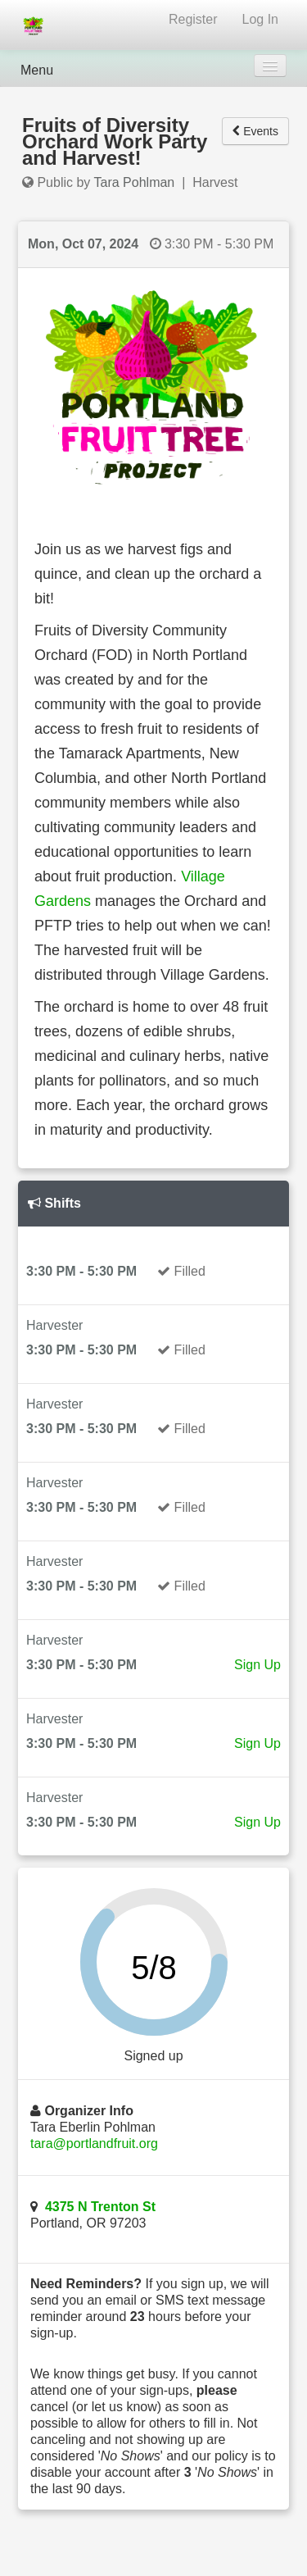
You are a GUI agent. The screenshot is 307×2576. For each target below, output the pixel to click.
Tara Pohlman (134, 182)
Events (255, 131)
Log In (260, 19)
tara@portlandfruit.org (94, 2143)
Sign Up (257, 1665)
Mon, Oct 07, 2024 (83, 244)
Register (193, 19)
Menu (36, 70)
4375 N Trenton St (100, 2207)
